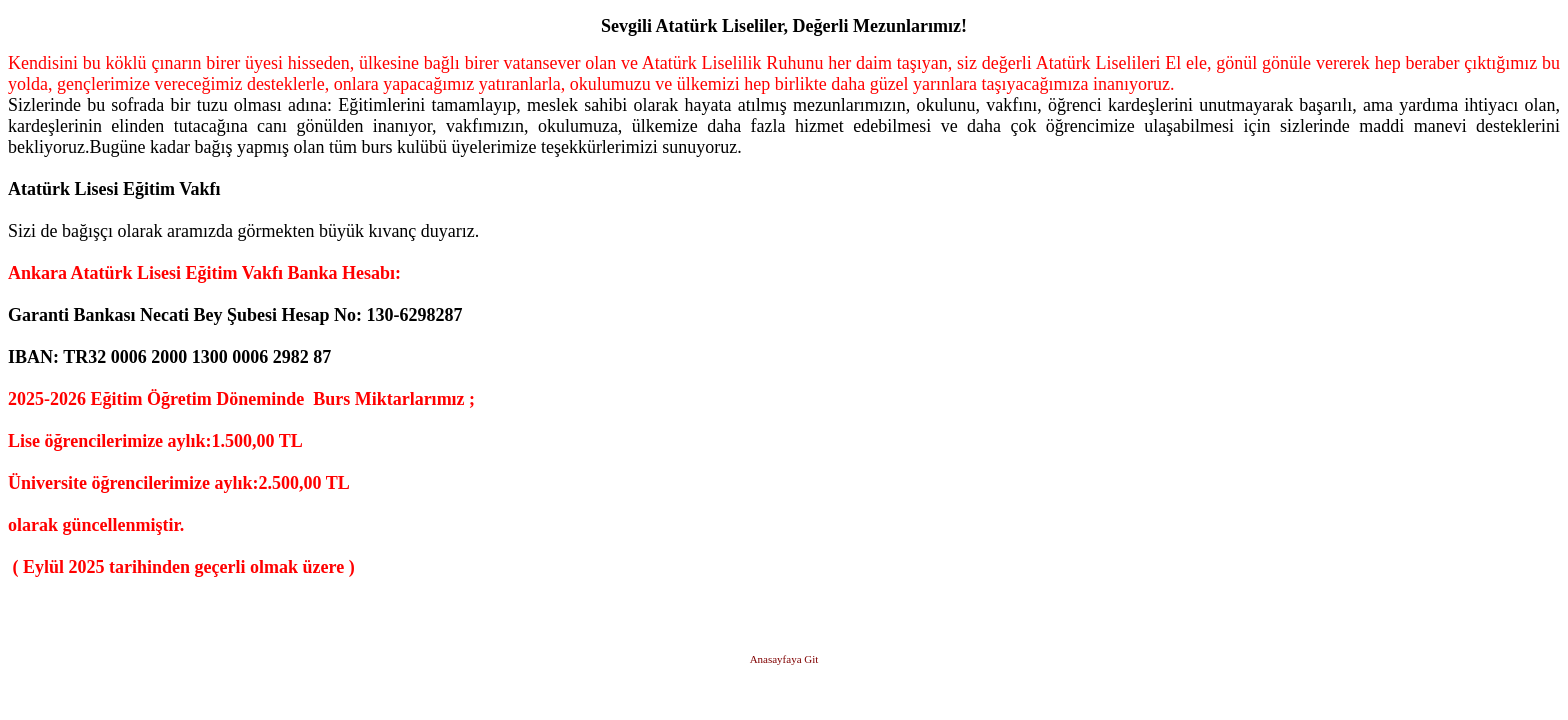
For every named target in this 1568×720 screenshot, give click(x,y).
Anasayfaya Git (784, 659)
